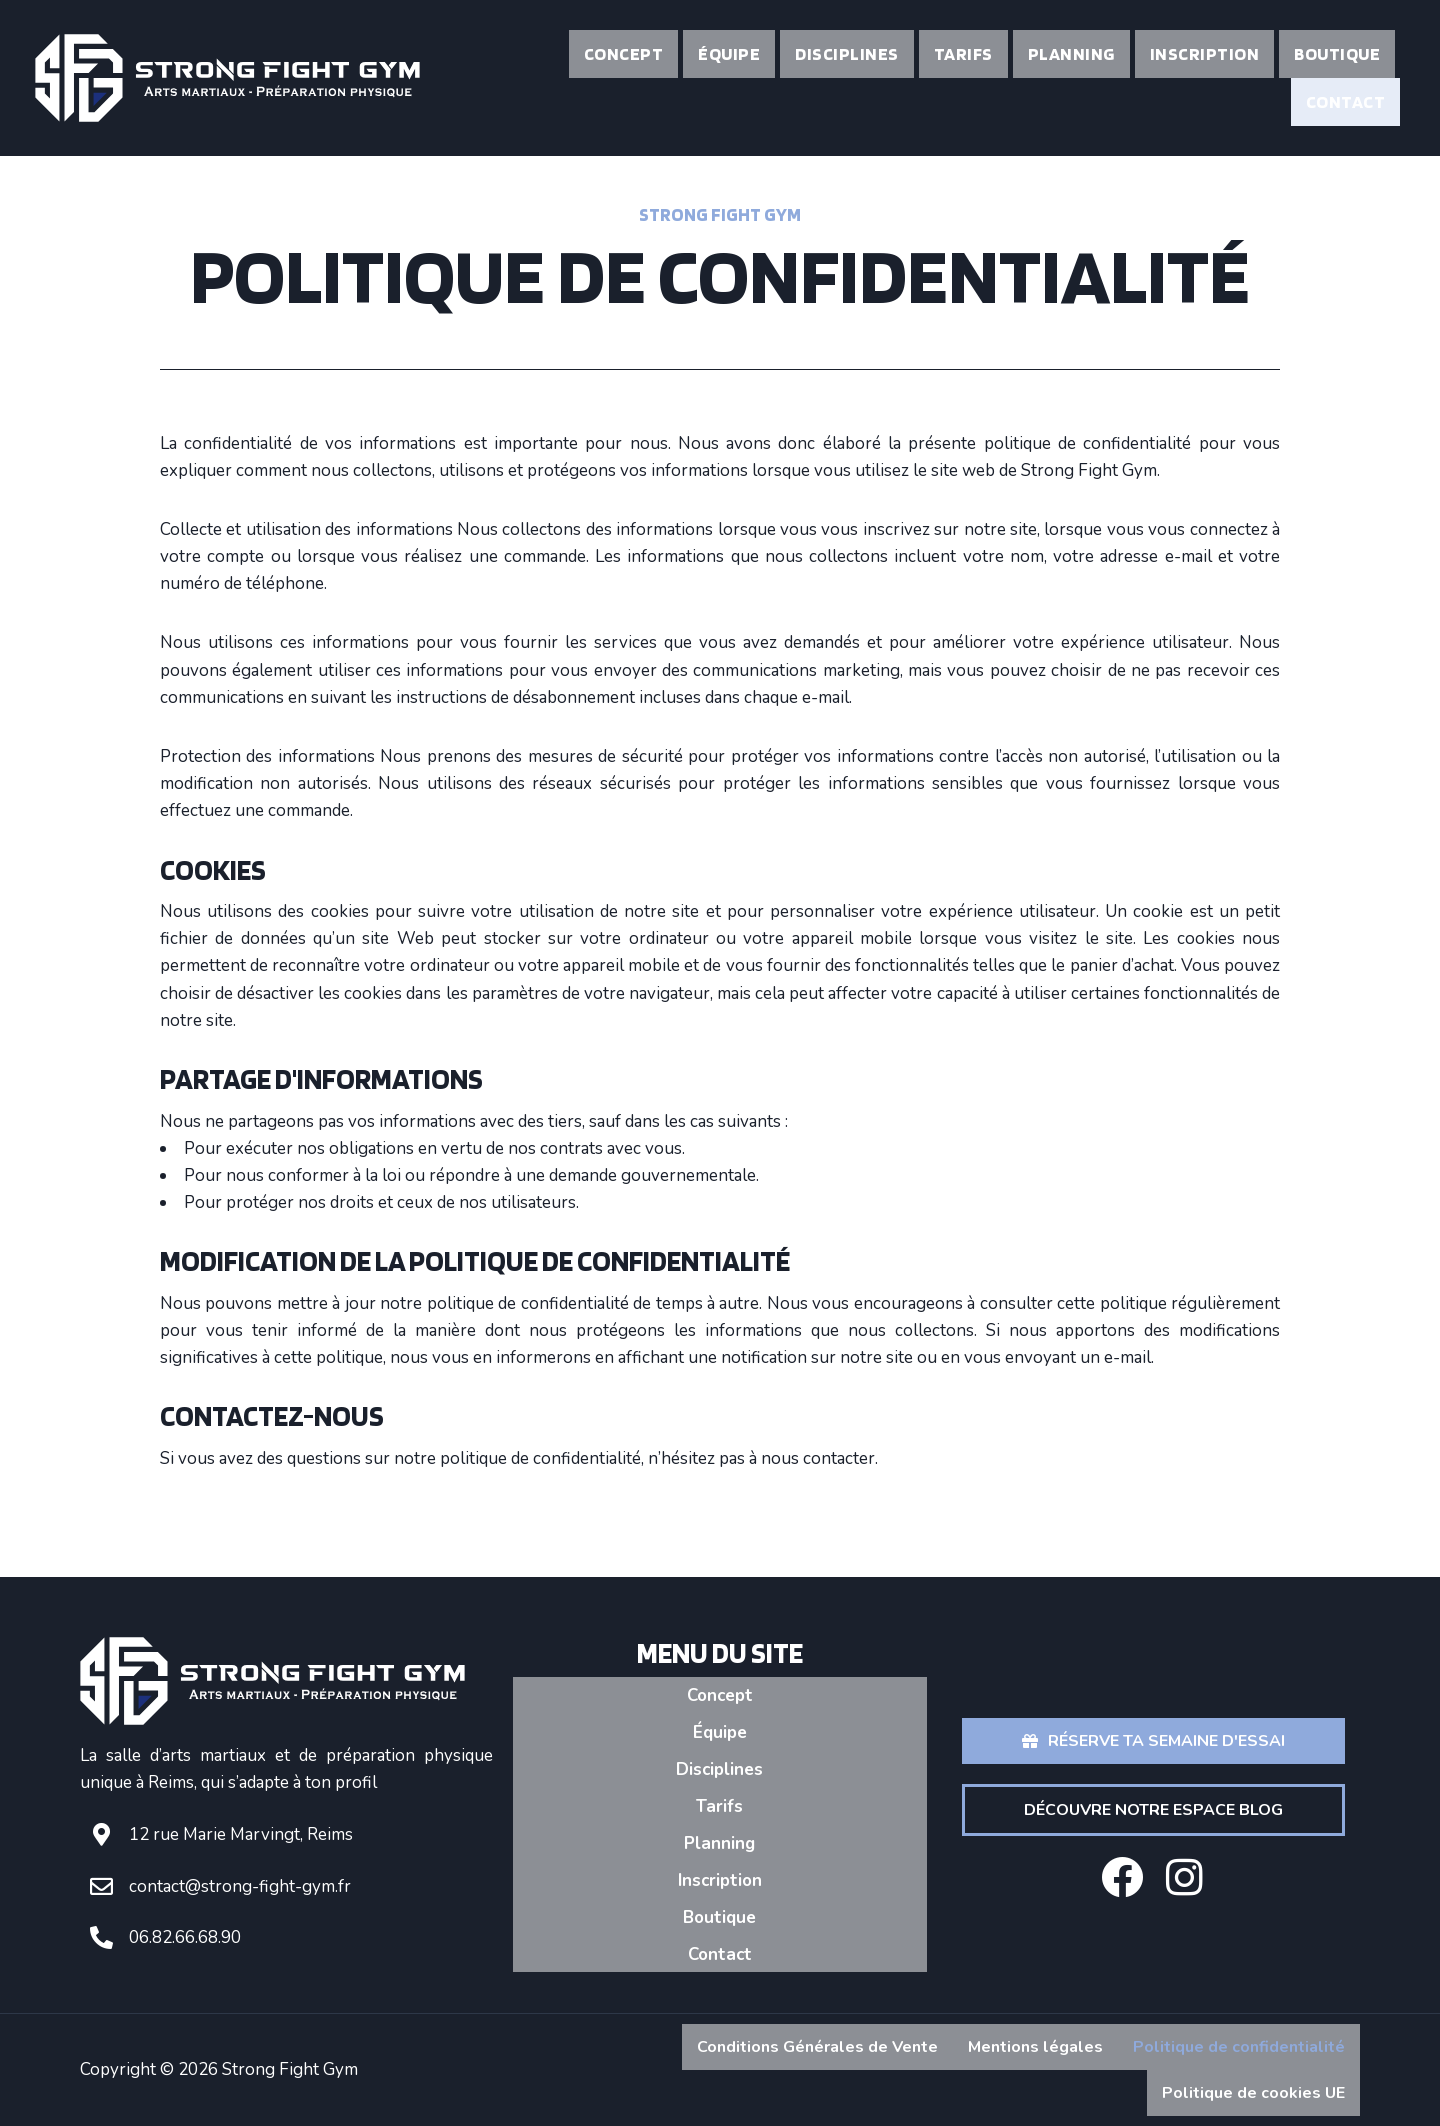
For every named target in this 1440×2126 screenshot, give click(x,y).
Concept (624, 53)
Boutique (1337, 53)
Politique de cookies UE (1253, 2093)
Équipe (729, 53)
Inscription (1205, 53)
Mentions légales (1035, 2047)
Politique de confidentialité (1239, 2047)
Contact (1346, 101)
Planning (1071, 53)
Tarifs (963, 53)
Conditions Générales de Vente (817, 2047)
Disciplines (847, 53)
